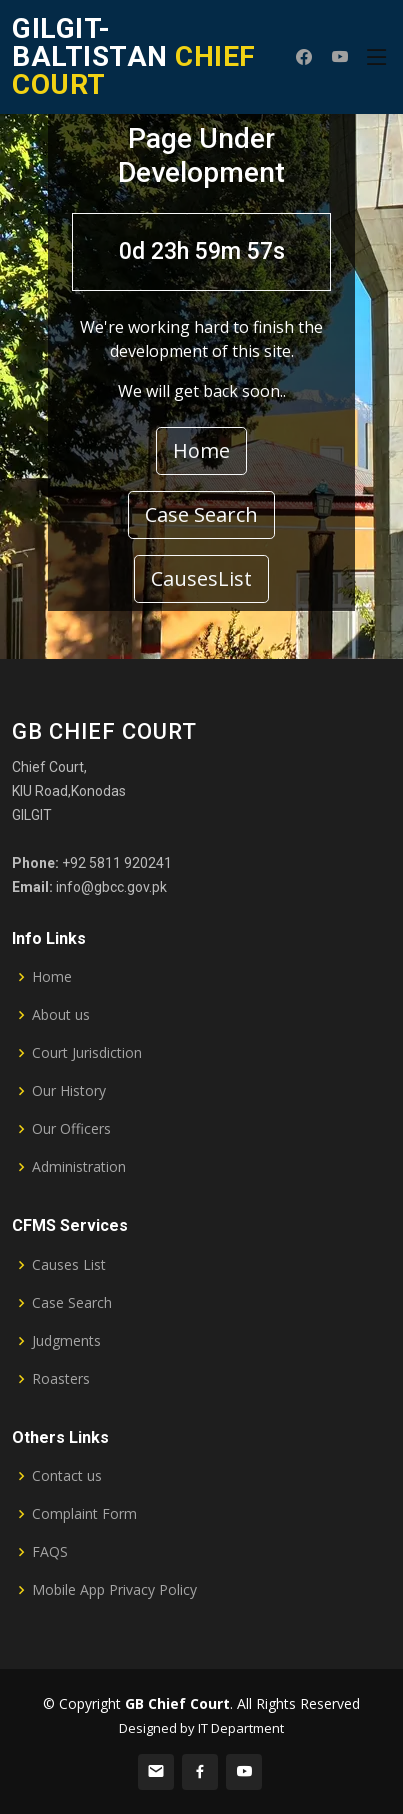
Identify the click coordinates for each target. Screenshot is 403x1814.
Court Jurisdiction (87, 1053)
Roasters (61, 1379)
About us (61, 1015)
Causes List (69, 1265)
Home (52, 977)
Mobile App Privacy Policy (114, 1590)
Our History (69, 1091)
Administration (79, 1167)
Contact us (67, 1476)
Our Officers (71, 1129)
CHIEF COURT (134, 56)
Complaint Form (84, 1514)
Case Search (72, 1303)
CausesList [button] (201, 578)
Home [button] (201, 450)
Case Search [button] (201, 514)
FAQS (50, 1552)
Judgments (66, 1341)
